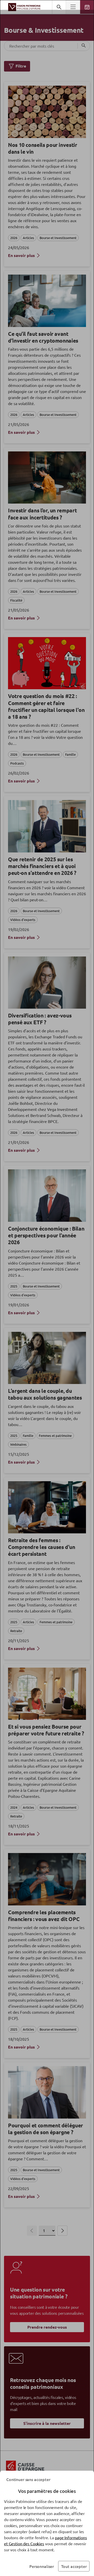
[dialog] (47, 1288)
